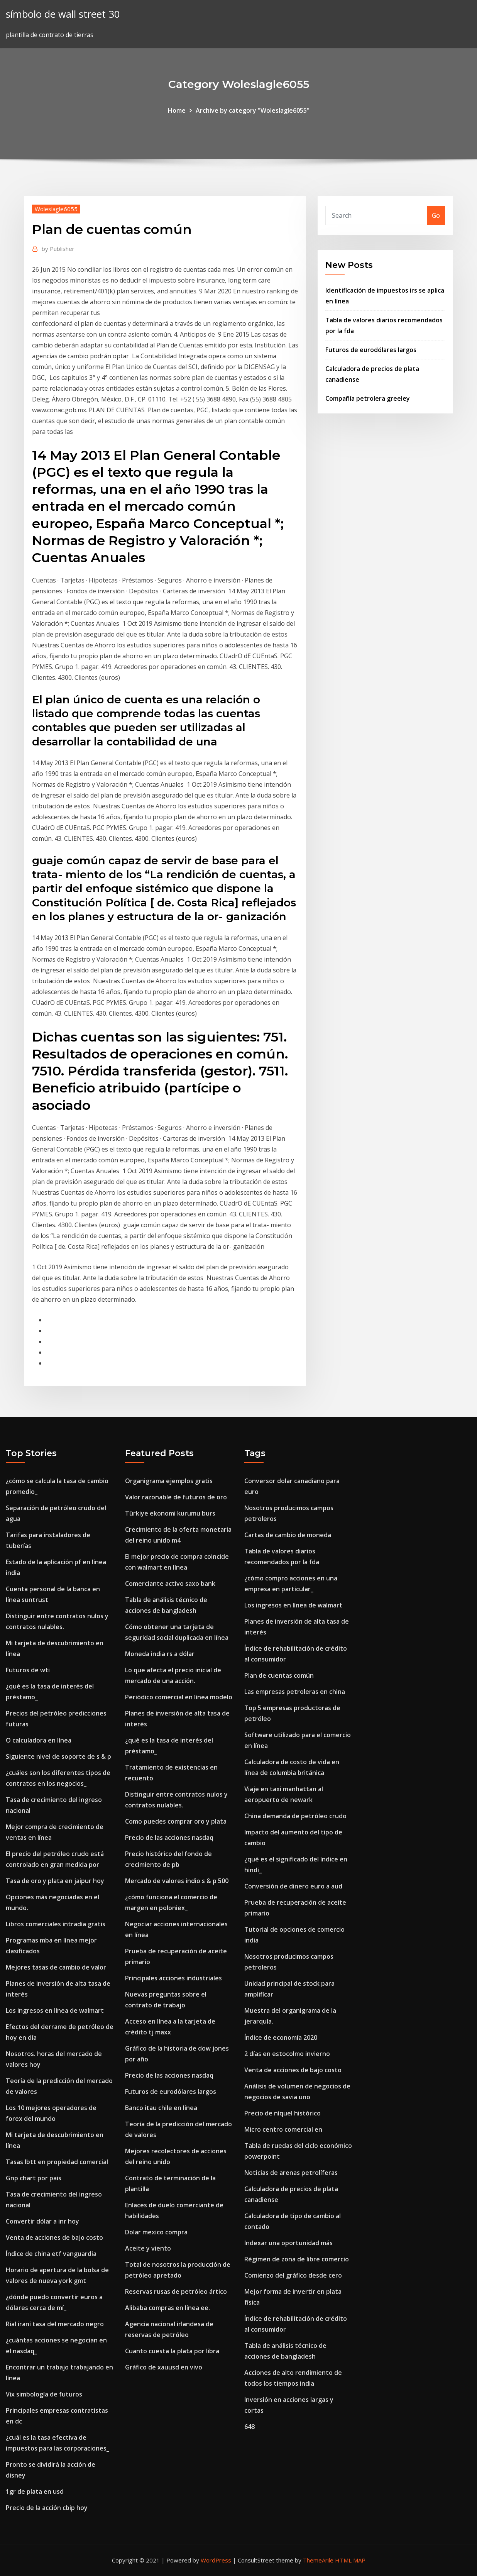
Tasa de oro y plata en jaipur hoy (55, 1881)
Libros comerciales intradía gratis (55, 1924)
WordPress (216, 2560)
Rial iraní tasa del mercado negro (55, 2324)
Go (436, 215)
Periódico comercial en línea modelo (178, 1697)
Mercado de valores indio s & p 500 (176, 1881)
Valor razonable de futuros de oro (176, 1497)
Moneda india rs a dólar (160, 1654)
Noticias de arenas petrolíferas (291, 2172)
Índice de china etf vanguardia (51, 2253)
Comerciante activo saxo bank (170, 1583)
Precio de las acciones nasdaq (169, 1837)
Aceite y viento (148, 2248)
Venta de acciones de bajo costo (54, 2237)
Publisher (58, 248)
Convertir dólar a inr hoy (42, 2221)
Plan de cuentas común (279, 1675)
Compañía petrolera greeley (367, 398)
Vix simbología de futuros (44, 2394)
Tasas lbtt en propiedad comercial (57, 2162)
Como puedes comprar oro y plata (176, 1821)
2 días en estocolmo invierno (287, 2053)
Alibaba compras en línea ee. (167, 2307)
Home (177, 110)
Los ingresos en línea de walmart (55, 2010)
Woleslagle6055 (56, 209)
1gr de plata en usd (35, 2491)
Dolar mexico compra (156, 2232)
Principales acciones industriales (173, 1978)
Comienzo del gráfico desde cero (293, 2275)
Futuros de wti (28, 1670)
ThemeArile (318, 2560)
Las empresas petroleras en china (294, 1691)
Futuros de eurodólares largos (370, 349)
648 (249, 2426)
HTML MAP (350, 2560)
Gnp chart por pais (33, 2178)
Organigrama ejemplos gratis (169, 1481)
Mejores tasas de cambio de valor (56, 1967)
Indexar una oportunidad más (288, 2243)
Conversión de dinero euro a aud (293, 1886)
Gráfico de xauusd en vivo (163, 2367)
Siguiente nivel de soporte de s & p (58, 1756)
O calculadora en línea (38, 1740)
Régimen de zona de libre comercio (296, 2259)
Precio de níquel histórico (282, 2113)
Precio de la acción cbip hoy (47, 2507)
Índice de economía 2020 (280, 2037)
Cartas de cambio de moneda (287, 1535)
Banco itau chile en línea (161, 2107)
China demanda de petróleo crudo (295, 1816)
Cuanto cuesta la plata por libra (172, 2351)
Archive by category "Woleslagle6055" (253, 110)
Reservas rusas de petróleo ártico (176, 2291)
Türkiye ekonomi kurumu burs (170, 1513)
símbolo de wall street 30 (63, 14)
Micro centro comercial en (283, 2129)
